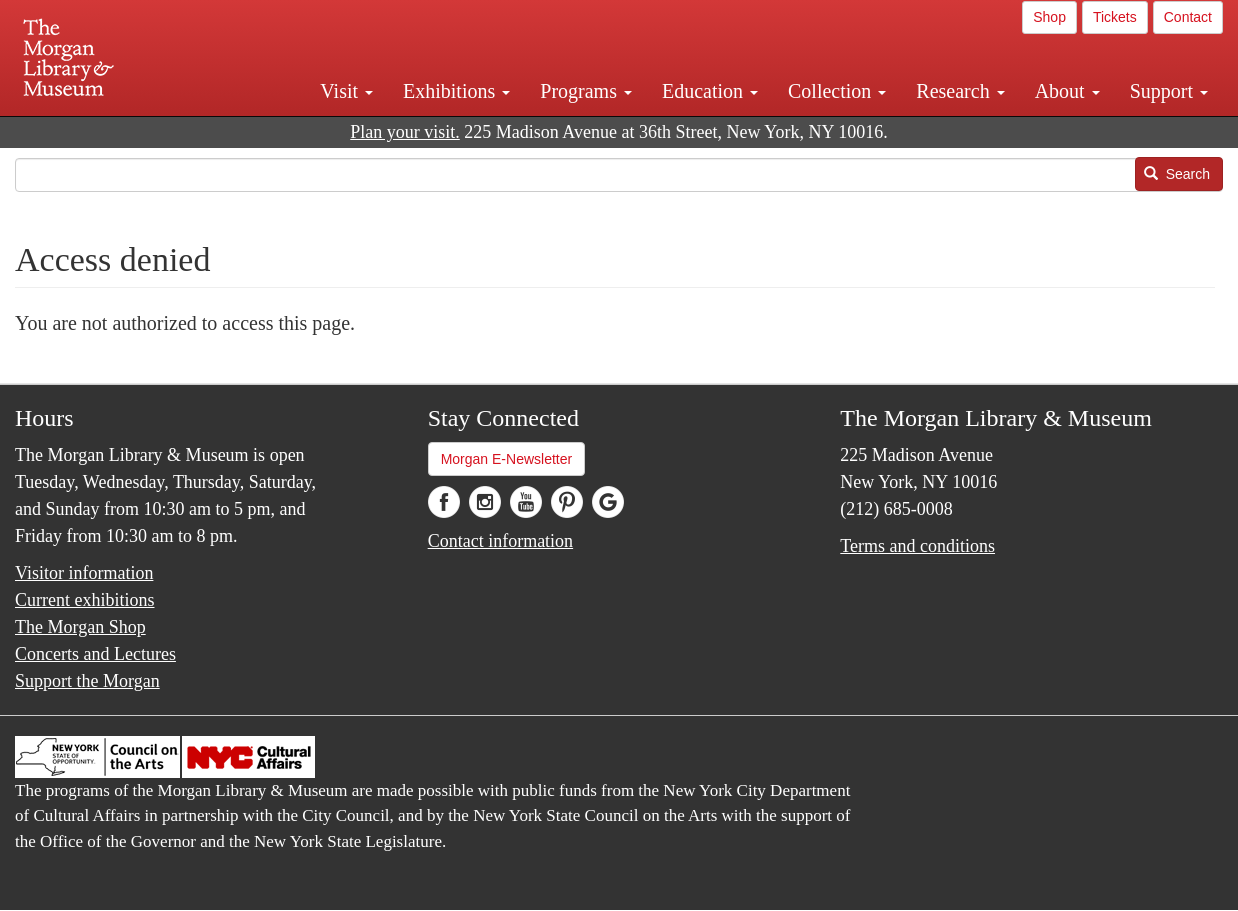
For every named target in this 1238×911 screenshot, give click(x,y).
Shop (1049, 17)
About (1067, 91)
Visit (346, 91)
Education (710, 91)
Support (1169, 91)
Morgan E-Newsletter (507, 459)
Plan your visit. (405, 132)
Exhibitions (456, 91)
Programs (586, 91)
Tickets (1115, 17)
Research (960, 91)
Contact (1188, 17)
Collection (837, 91)
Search (1177, 174)
